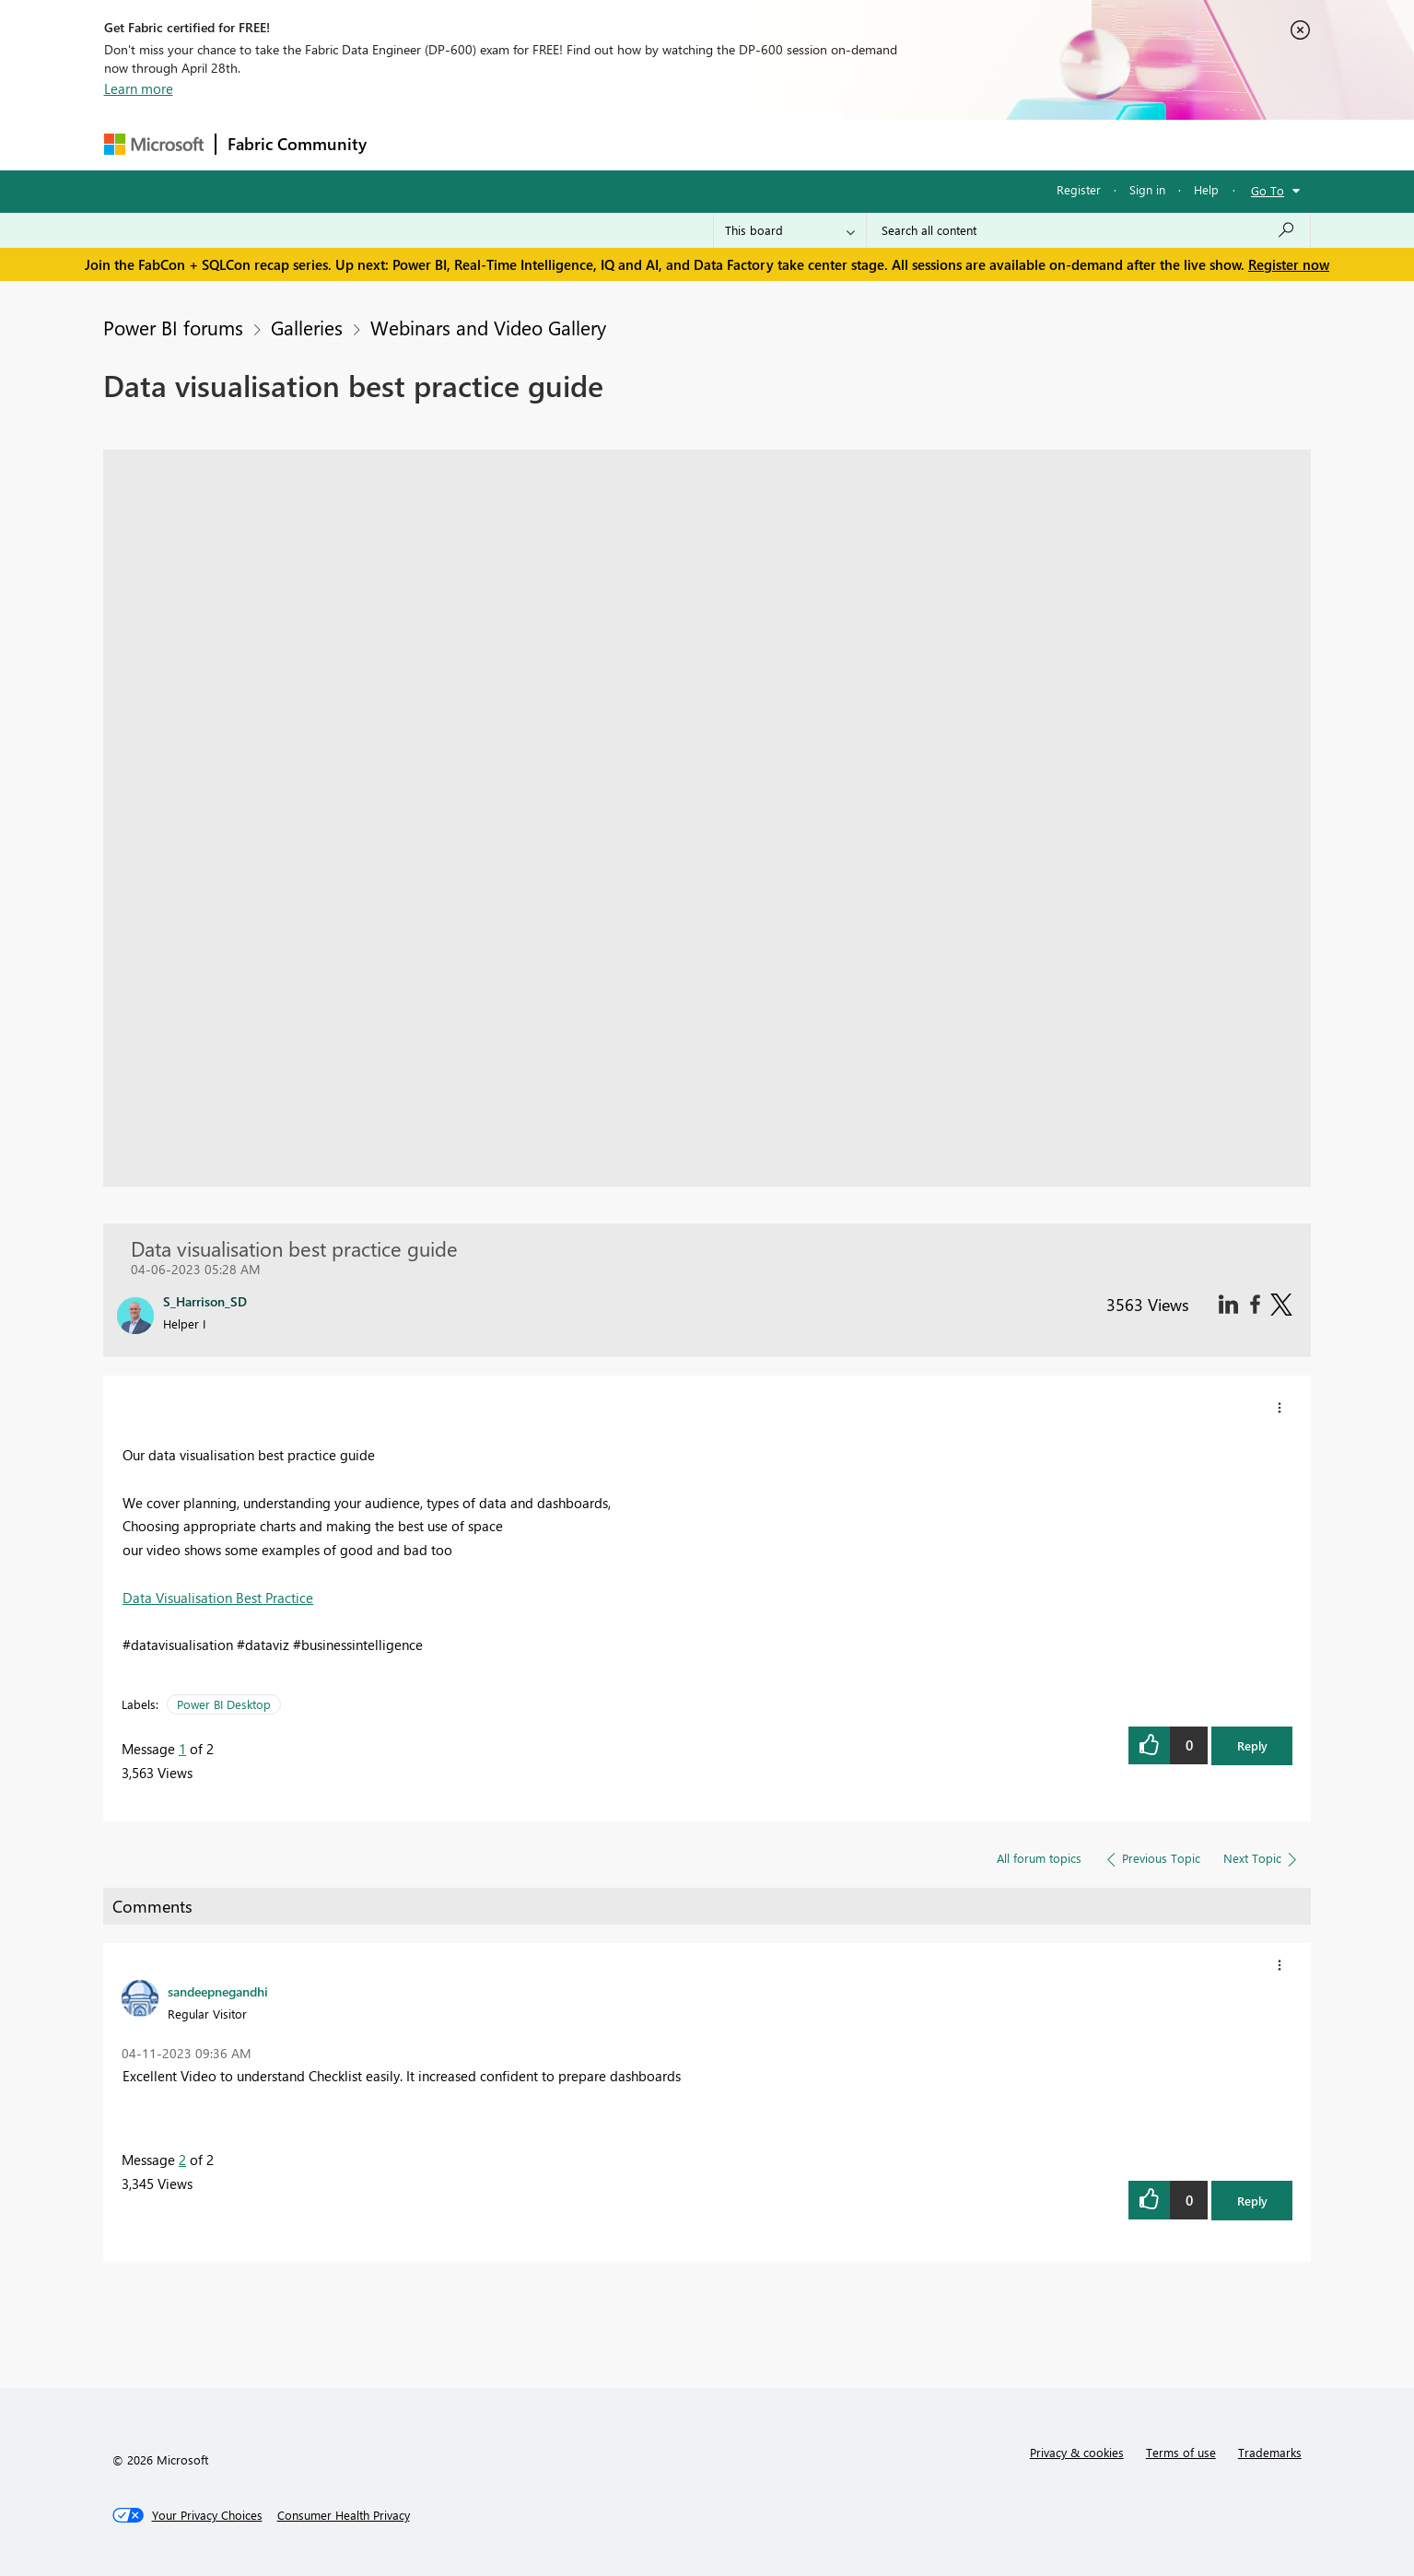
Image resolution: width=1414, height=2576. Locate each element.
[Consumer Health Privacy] (343, 2515)
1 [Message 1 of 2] (182, 1748)
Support (878, 144)
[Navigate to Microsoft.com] (154, 144)
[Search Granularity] (790, 230)
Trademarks (1270, 2452)
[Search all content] (1088, 230)
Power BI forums (173, 327)
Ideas (565, 144)
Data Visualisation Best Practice (218, 1597)
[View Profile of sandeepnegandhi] (218, 1991)
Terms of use (1181, 2452)
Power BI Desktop (224, 1704)
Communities (647, 144)
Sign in (1147, 189)
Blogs (729, 144)
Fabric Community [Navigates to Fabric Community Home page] (297, 144)
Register (1079, 189)
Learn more (138, 88)
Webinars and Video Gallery (488, 327)
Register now (1288, 264)
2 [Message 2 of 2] (182, 2159)
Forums (408, 144)
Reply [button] (1252, 1745)
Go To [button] (1267, 190)
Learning (800, 144)
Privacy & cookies (1077, 2452)
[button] (1279, 1408)
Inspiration (490, 144)
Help (1206, 189)
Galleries (307, 327)
